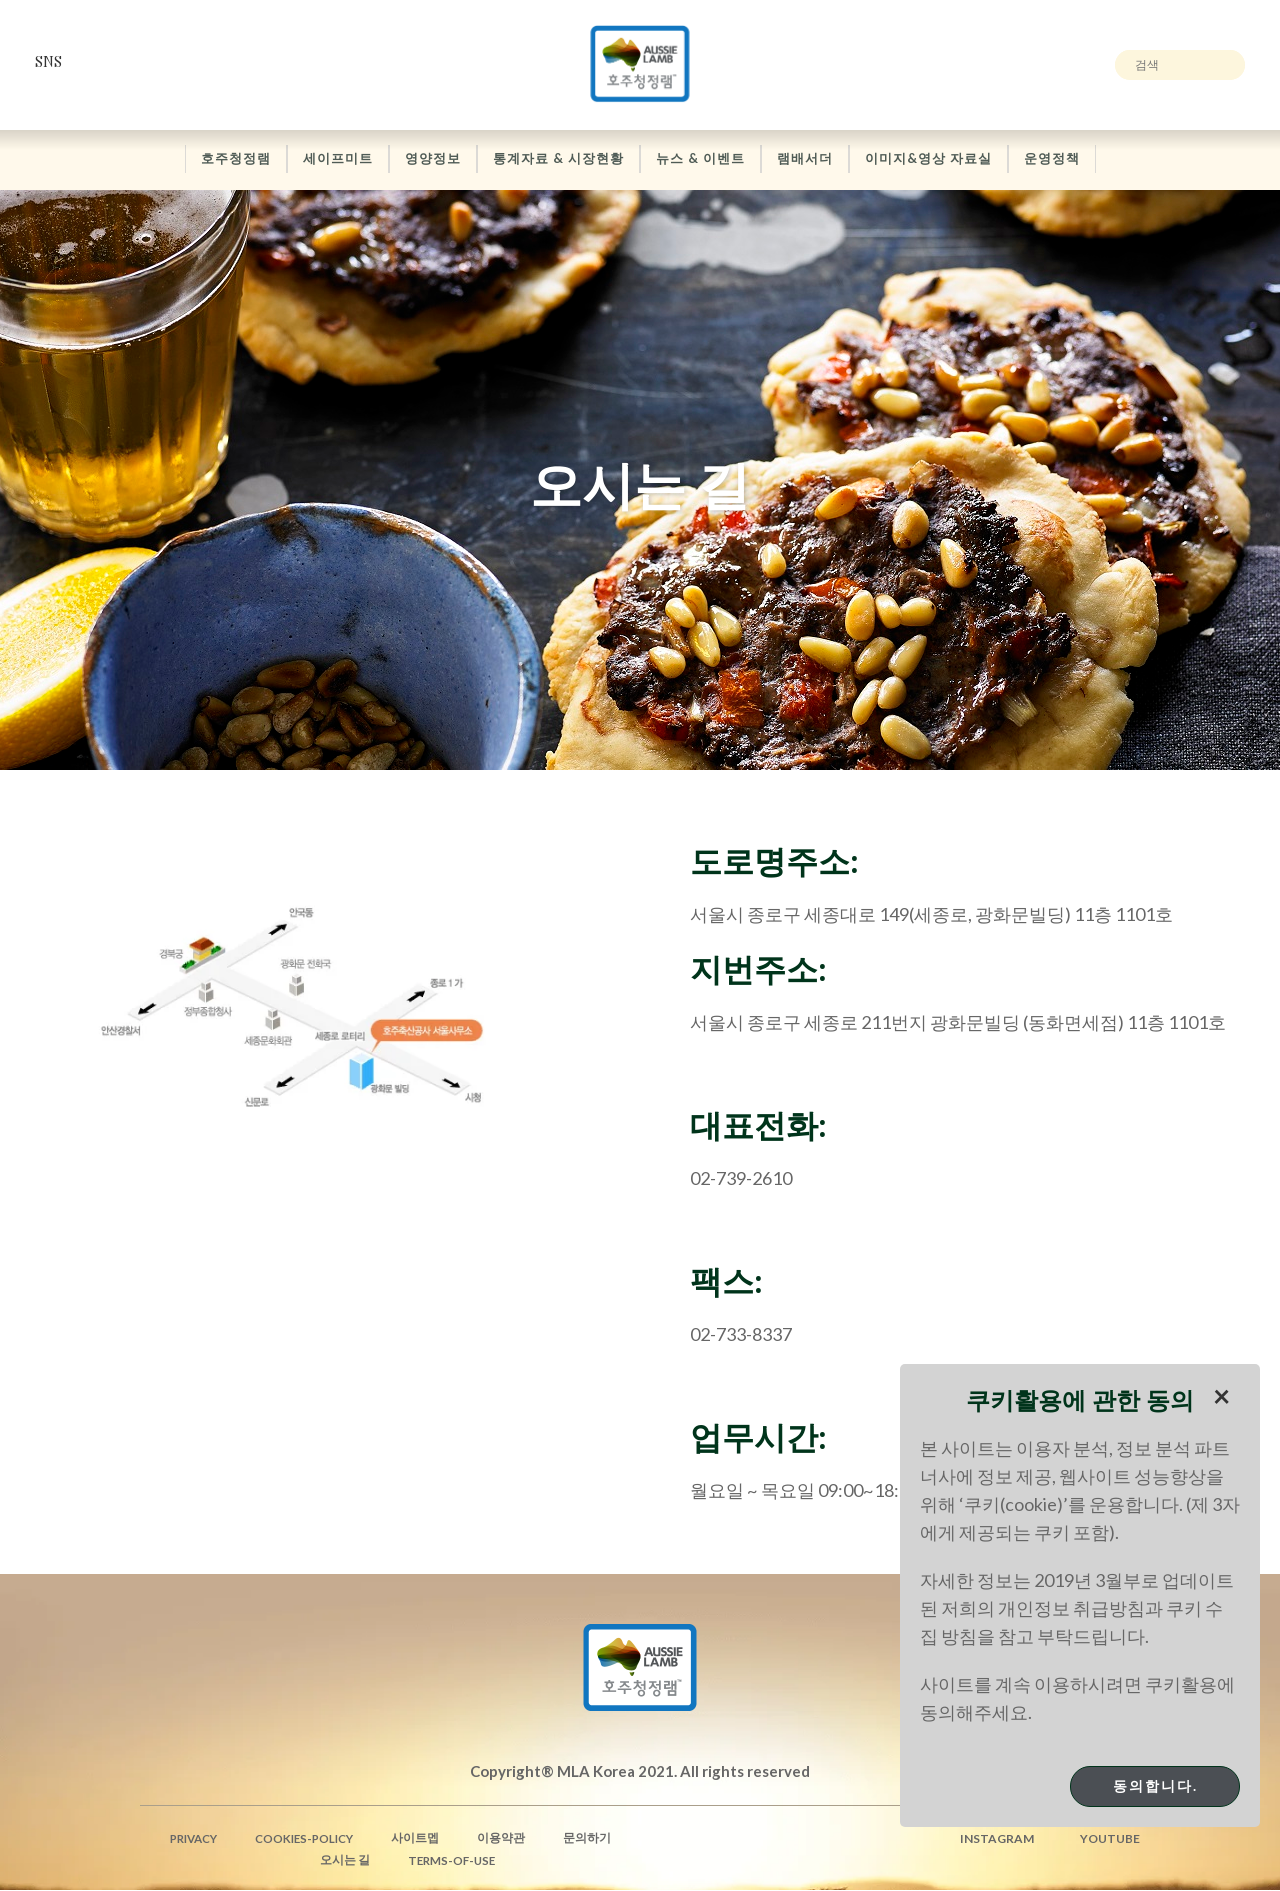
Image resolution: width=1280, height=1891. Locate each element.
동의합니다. (1155, 1785)
